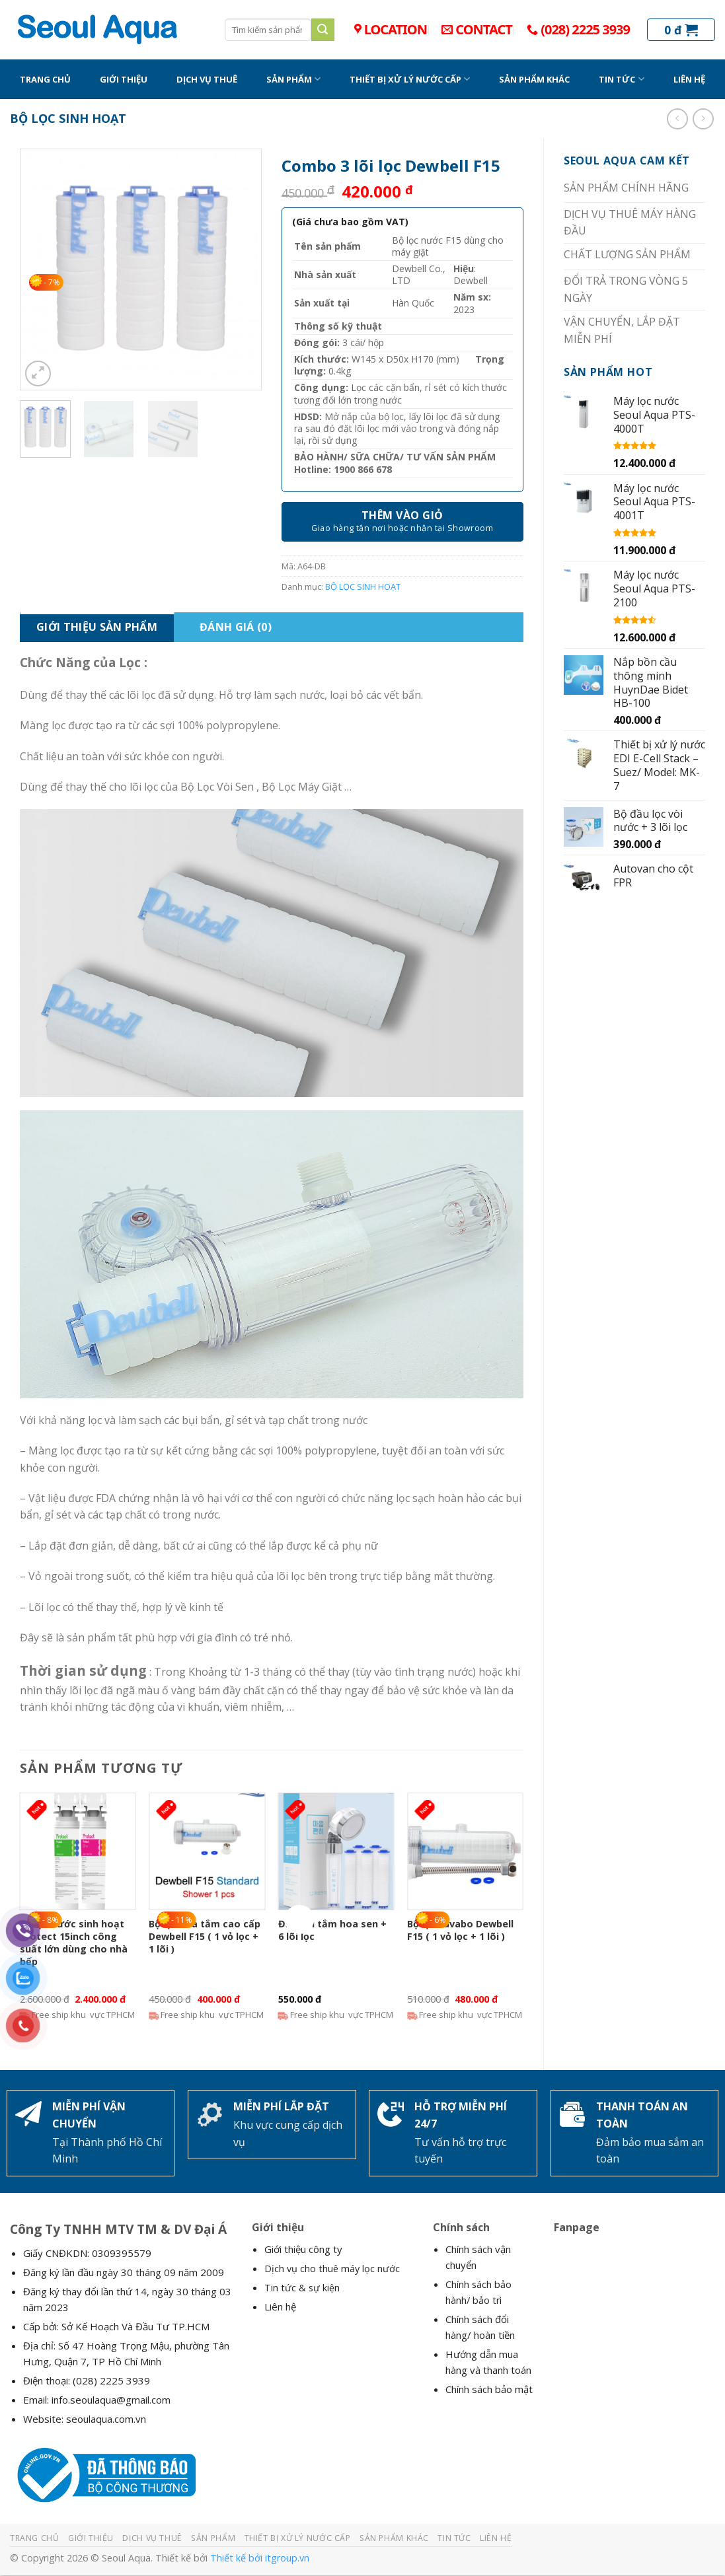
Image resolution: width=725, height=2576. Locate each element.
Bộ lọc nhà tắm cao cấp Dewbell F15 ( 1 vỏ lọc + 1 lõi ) (204, 1936)
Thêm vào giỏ (402, 515)
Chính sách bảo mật (489, 2389)
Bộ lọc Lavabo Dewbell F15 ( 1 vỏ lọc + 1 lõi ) (460, 1930)
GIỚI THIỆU (123, 79)
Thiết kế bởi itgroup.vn (259, 2558)
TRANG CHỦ (45, 79)
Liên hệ (280, 2306)
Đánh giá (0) (236, 627)
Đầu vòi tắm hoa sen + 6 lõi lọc (332, 1930)
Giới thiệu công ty (303, 2249)
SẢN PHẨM (293, 79)
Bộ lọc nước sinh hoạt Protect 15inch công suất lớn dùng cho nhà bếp (74, 1942)
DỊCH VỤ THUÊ (206, 79)
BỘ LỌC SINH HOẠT (68, 118)
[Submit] (322, 29)
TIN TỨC (621, 79)
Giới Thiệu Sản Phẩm (96, 627)
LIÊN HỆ (689, 79)
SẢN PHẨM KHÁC (534, 79)
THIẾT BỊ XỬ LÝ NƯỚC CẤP (410, 79)
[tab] (97, 627)
